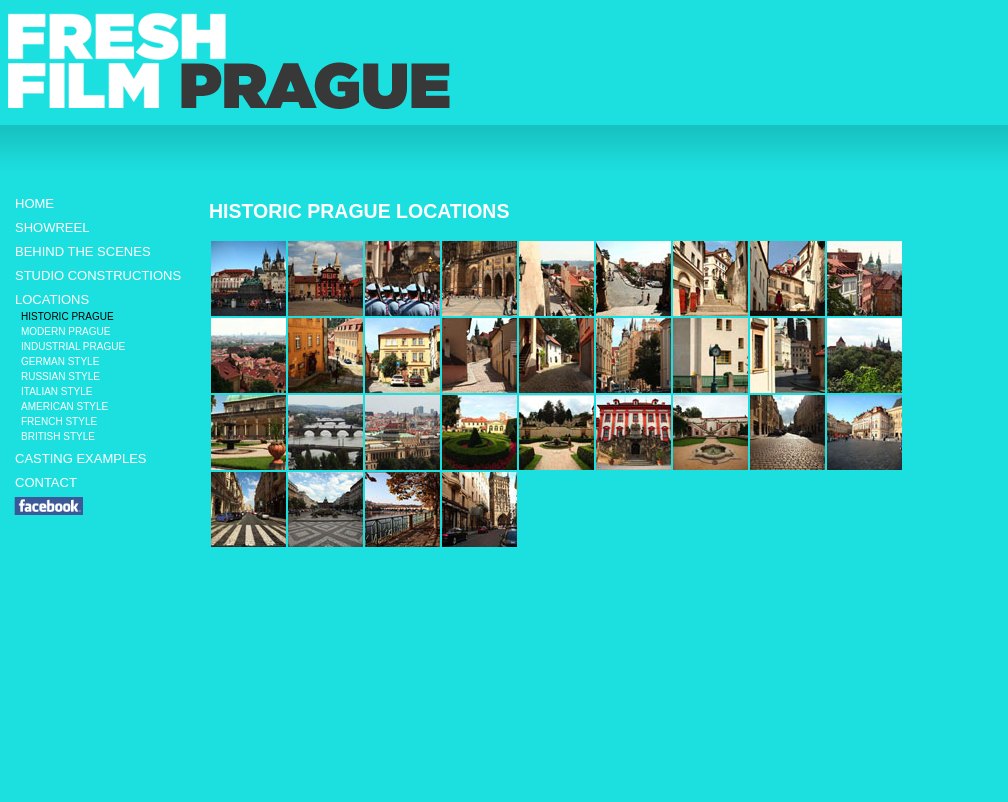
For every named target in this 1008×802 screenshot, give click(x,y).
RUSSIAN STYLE (60, 376)
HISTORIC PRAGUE (67, 316)
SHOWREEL (52, 227)
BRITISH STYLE (58, 436)
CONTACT (46, 482)
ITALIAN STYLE (57, 391)
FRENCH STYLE (59, 421)
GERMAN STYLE (60, 361)
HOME (34, 203)
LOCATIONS (52, 299)
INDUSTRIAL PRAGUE (73, 346)
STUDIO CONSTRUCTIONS (98, 275)
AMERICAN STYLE (64, 406)
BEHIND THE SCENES (83, 251)
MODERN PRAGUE (65, 331)
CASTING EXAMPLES (80, 458)
